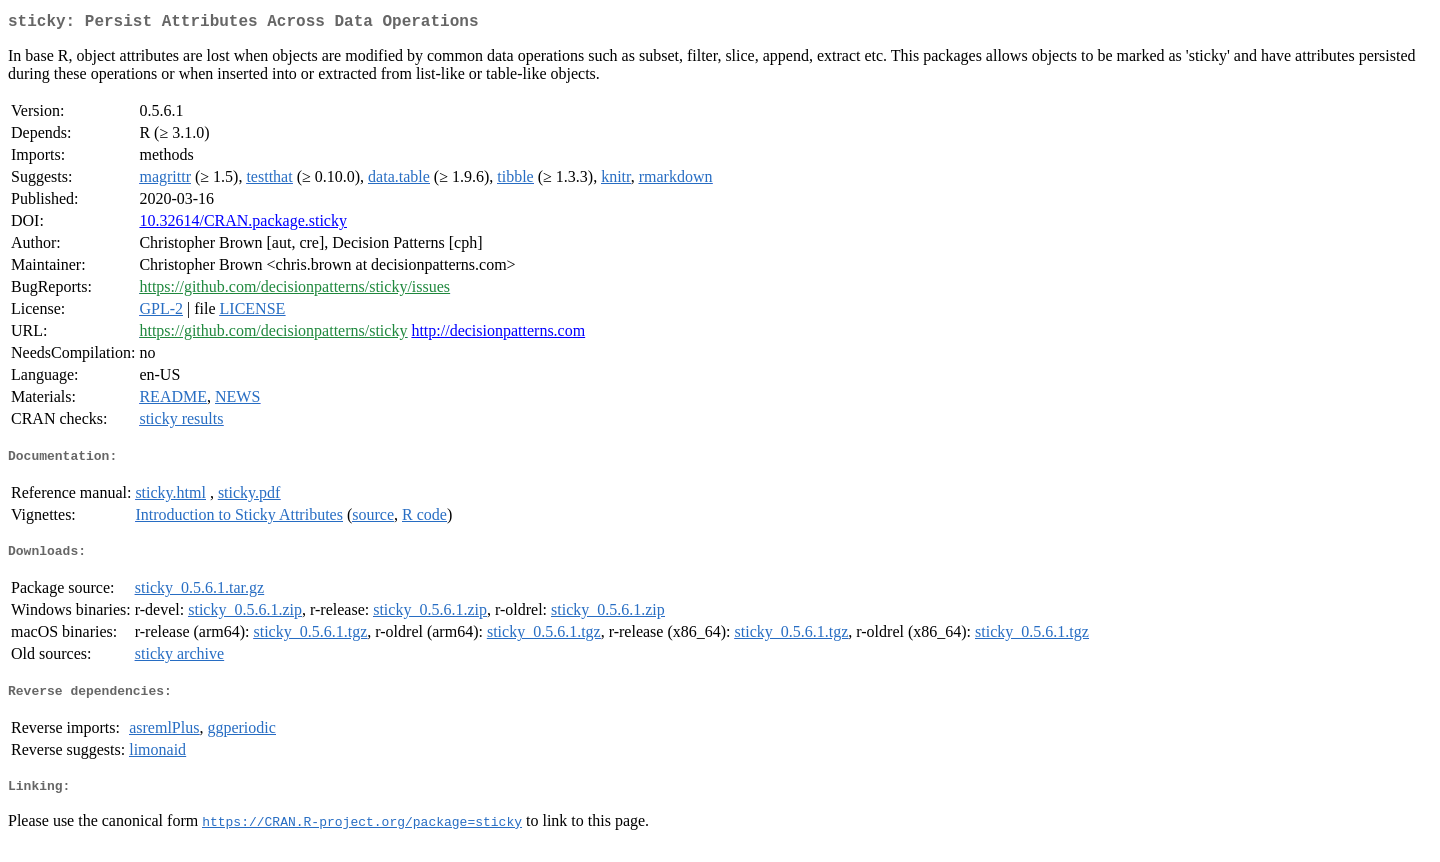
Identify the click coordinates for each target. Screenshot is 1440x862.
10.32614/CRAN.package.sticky (243, 224)
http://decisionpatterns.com (498, 334)
